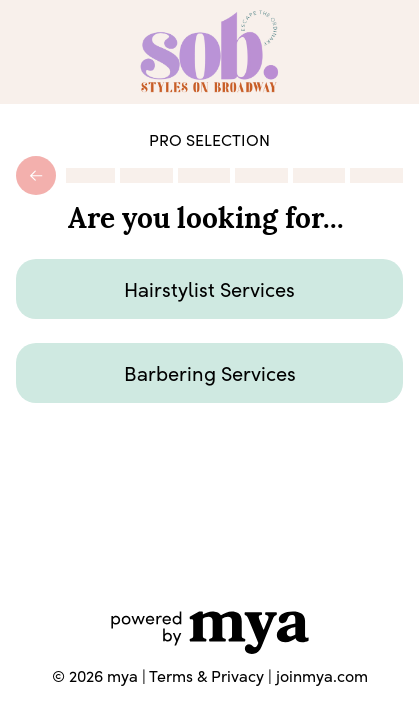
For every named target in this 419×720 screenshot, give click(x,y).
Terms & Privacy (206, 675)
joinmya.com (322, 675)
